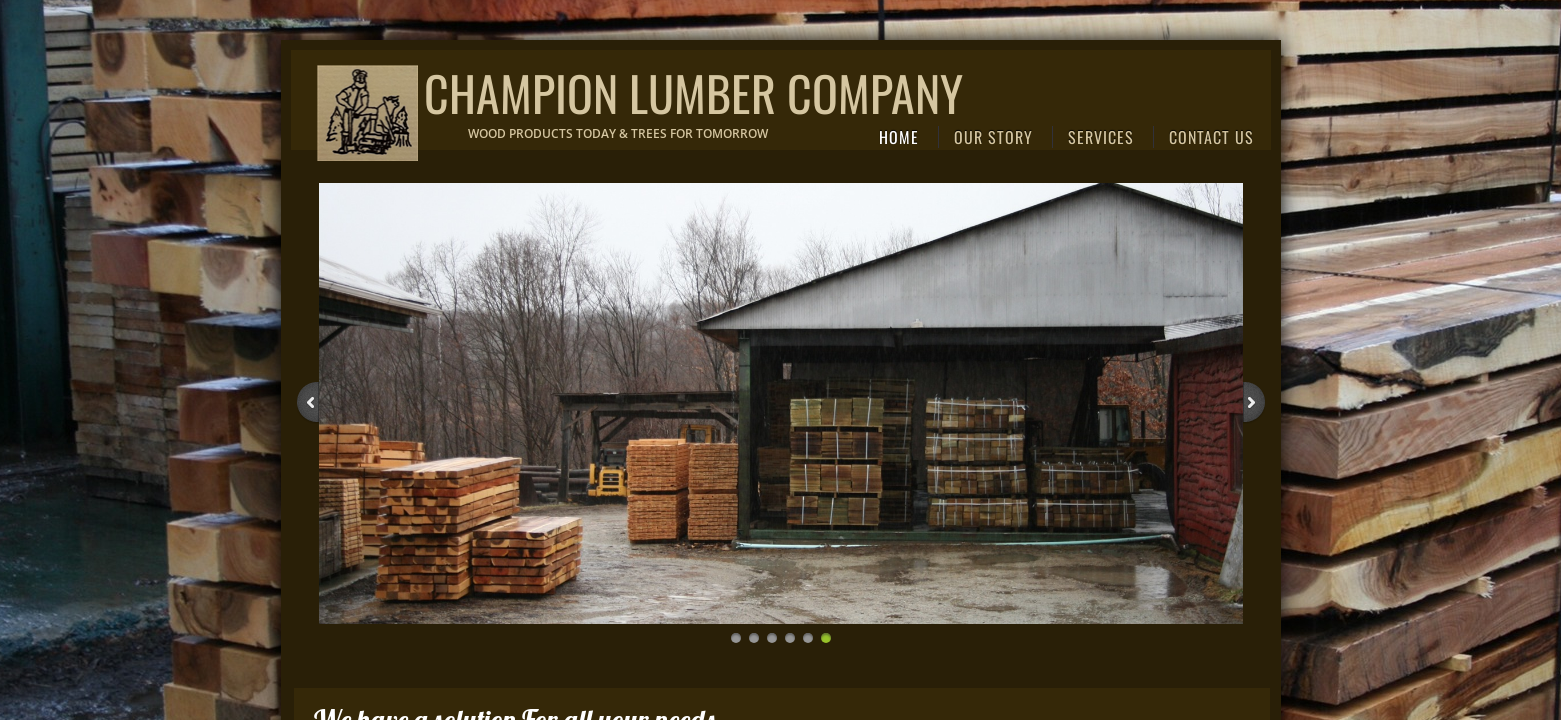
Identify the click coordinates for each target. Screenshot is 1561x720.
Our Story (993, 137)
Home (899, 137)
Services (1101, 137)
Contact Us (1211, 137)
